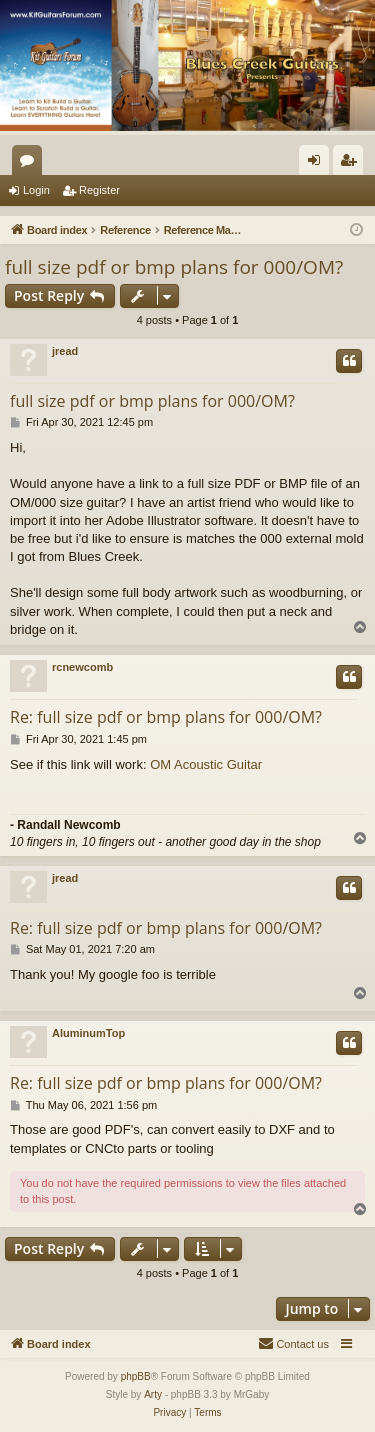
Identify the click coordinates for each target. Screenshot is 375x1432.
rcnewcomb (82, 667)
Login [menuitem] (318, 164)
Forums (31, 164)
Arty (153, 1394)
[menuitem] (293, 1344)
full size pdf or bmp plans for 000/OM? (174, 267)
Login (36, 190)
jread (65, 351)
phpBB (136, 1376)
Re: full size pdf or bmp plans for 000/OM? (166, 717)
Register (99, 190)
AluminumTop (88, 1033)
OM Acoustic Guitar (206, 764)
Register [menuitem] (352, 164)
